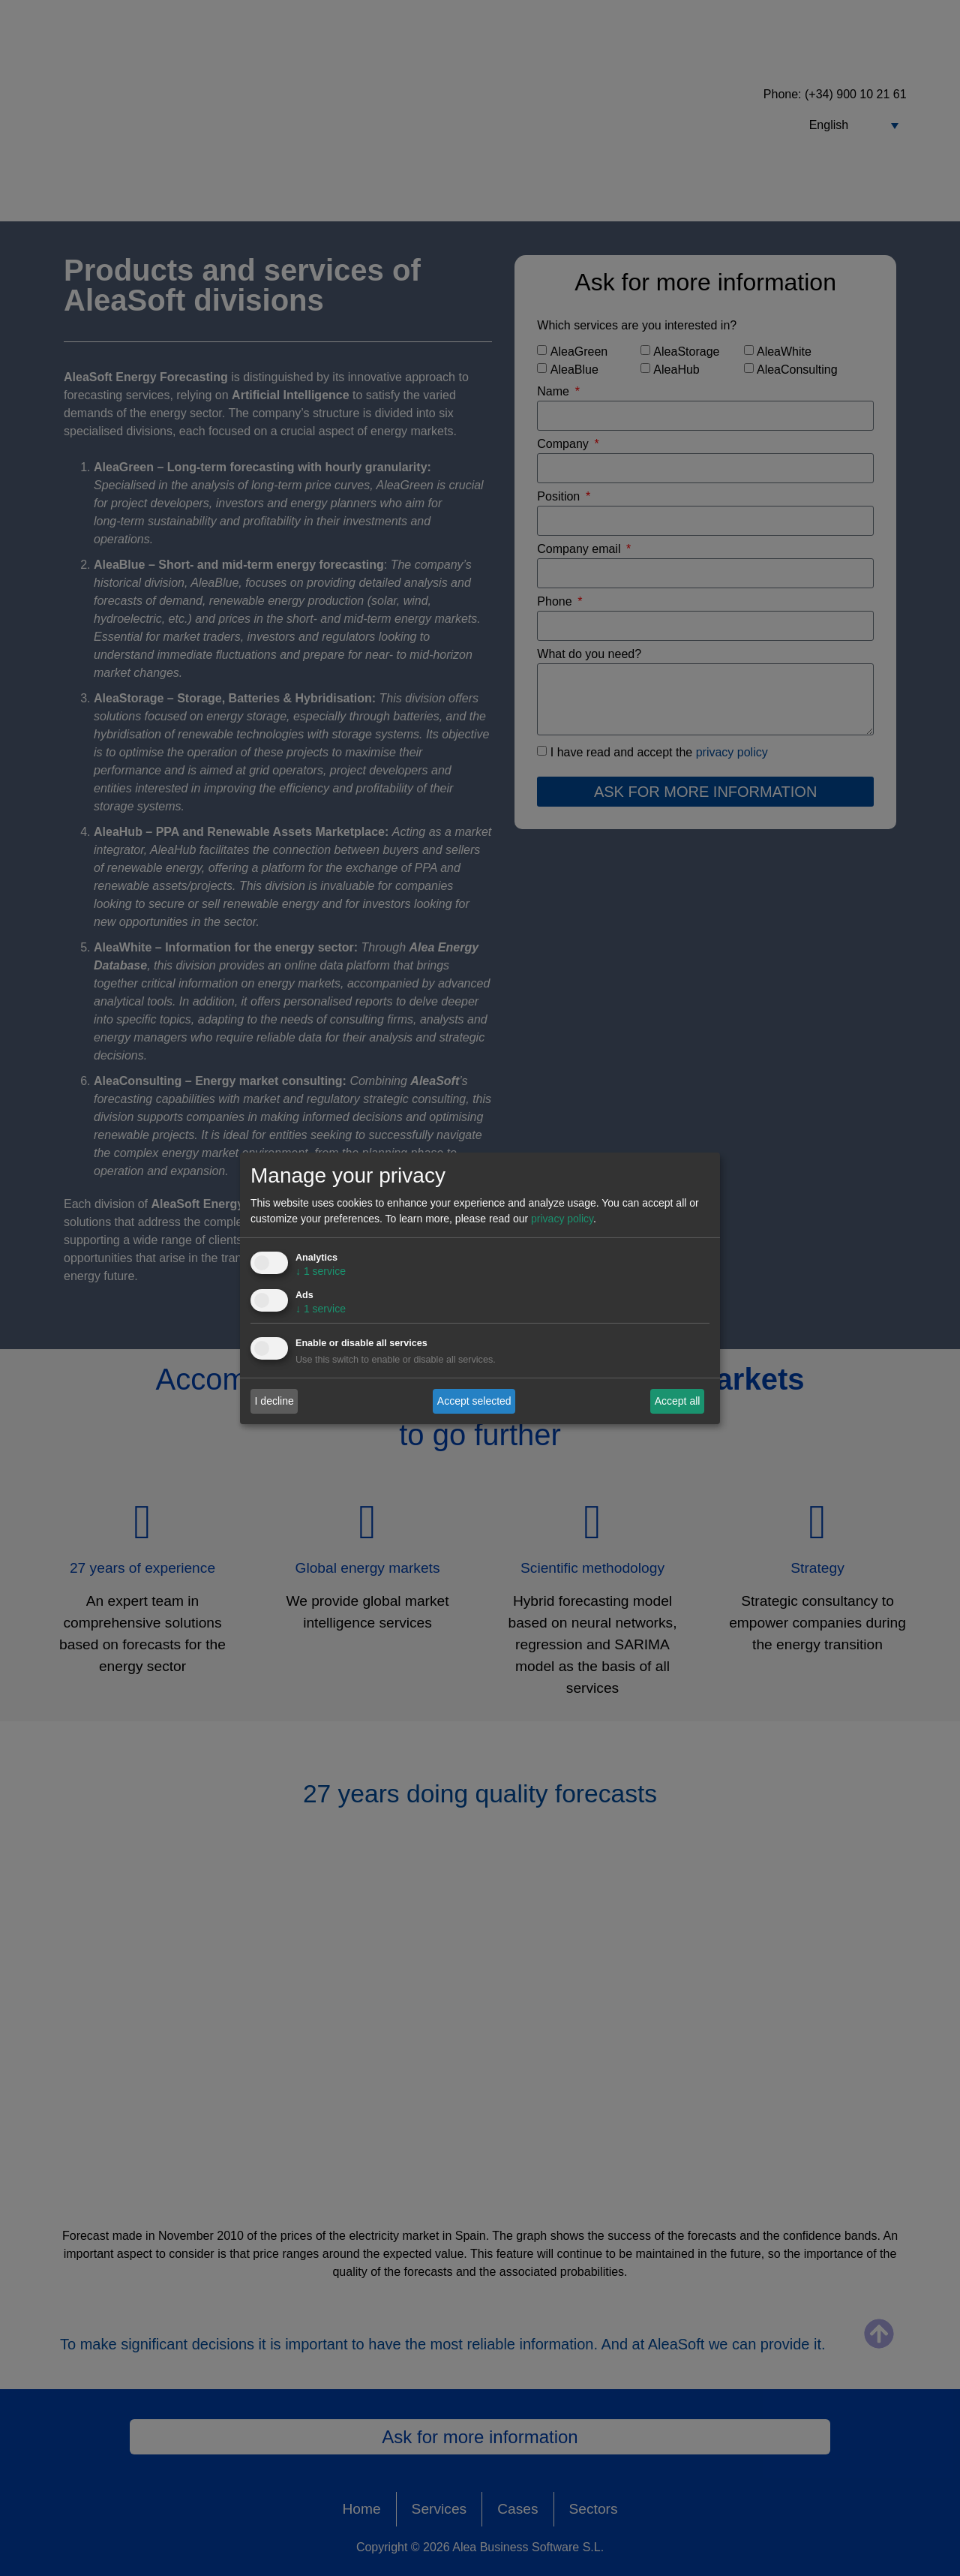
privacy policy (562, 1219)
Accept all (677, 1401)
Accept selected (474, 1401)
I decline (274, 1401)
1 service (321, 1271)
